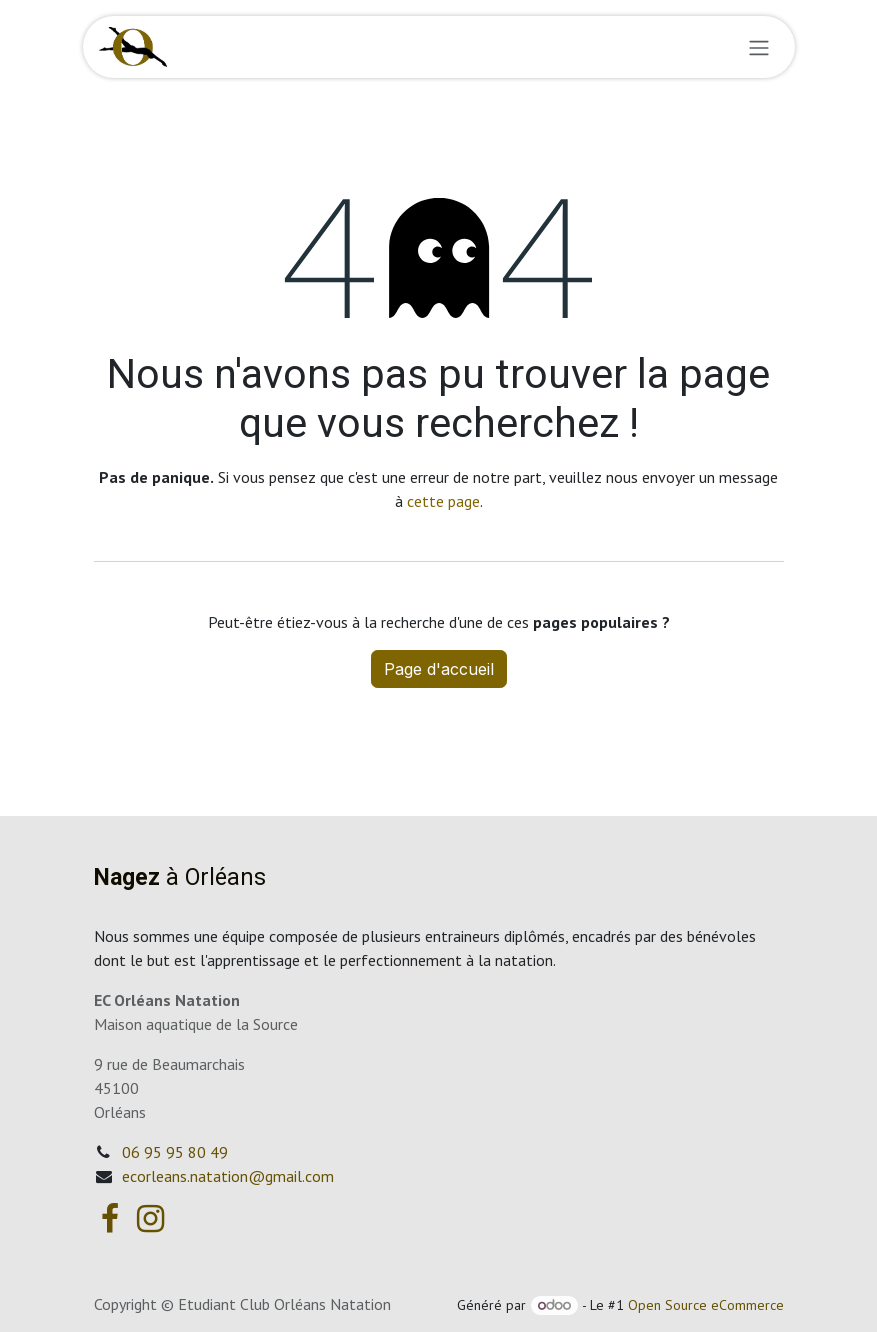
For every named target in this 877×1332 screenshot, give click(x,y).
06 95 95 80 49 (175, 1152)
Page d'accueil (439, 669)
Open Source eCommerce (706, 1305)
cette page (443, 501)
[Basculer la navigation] (759, 47)
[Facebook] (110, 1219)
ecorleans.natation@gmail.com (228, 1176)
